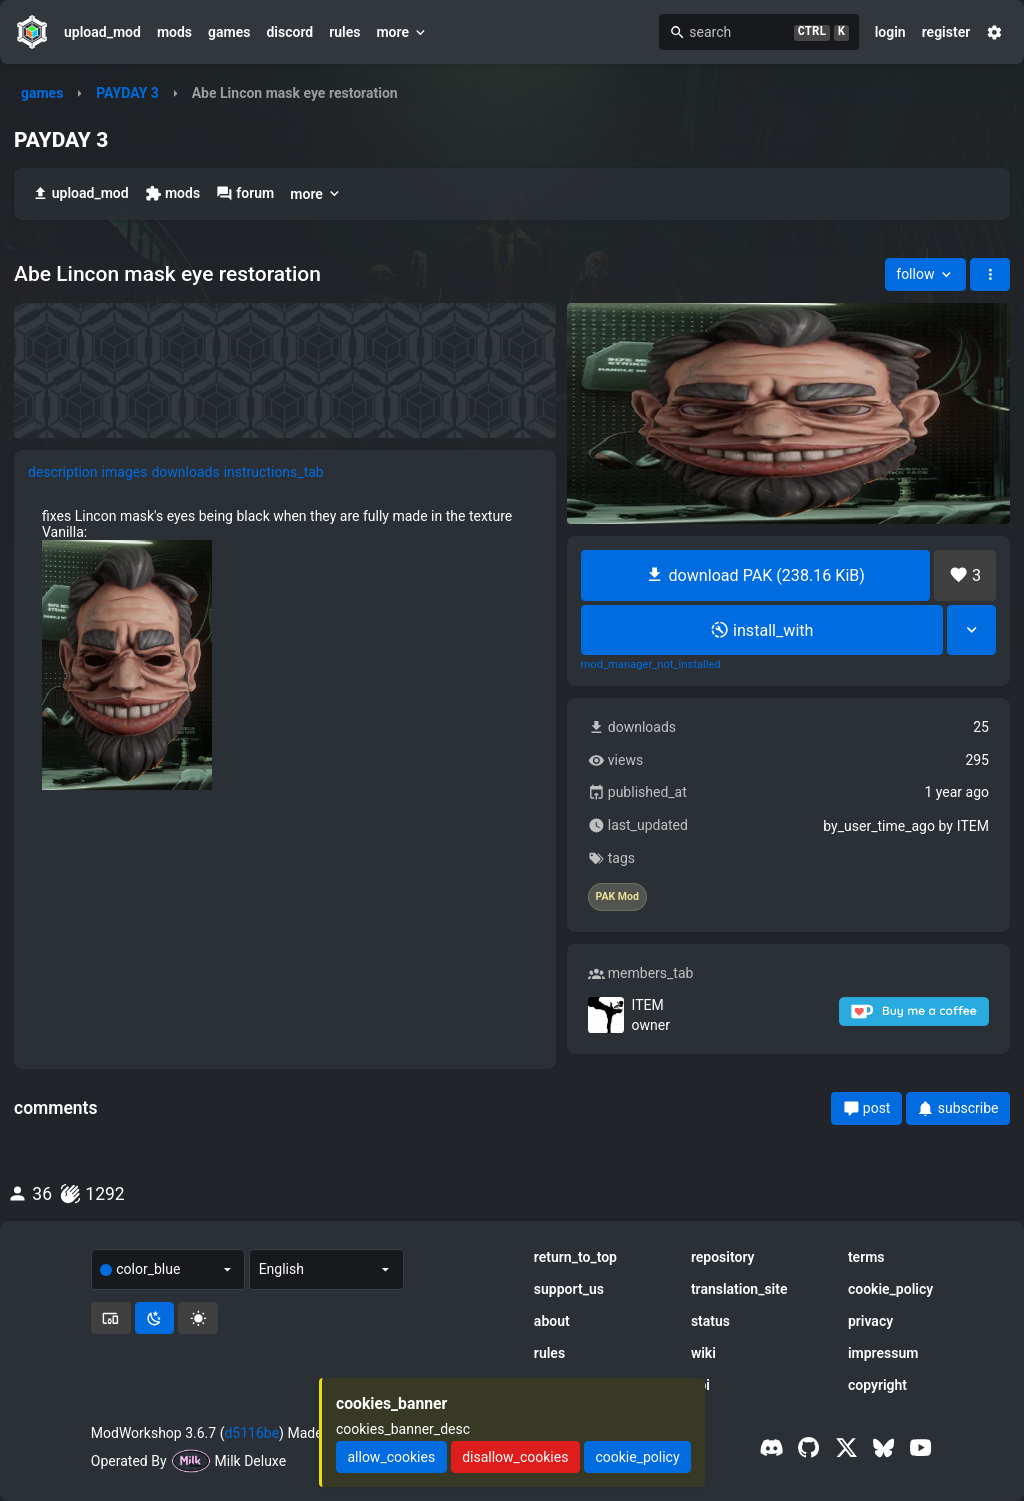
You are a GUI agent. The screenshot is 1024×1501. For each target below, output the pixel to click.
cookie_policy (890, 1289)
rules (344, 32)
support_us (569, 1289)
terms (866, 1257)
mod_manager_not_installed (651, 665)
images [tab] (125, 472)
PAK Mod (617, 897)
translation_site (739, 1289)
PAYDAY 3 (127, 93)
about (552, 1321)
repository (723, 1257)
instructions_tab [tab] (274, 472)
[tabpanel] (285, 649)
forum (245, 193)
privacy (870, 1321)
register (946, 32)
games (229, 32)
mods (174, 32)
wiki (703, 1353)
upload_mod (102, 32)
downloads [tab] (185, 472)
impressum (883, 1353)
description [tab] (63, 472)
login (890, 32)
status (710, 1321)
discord (289, 32)
